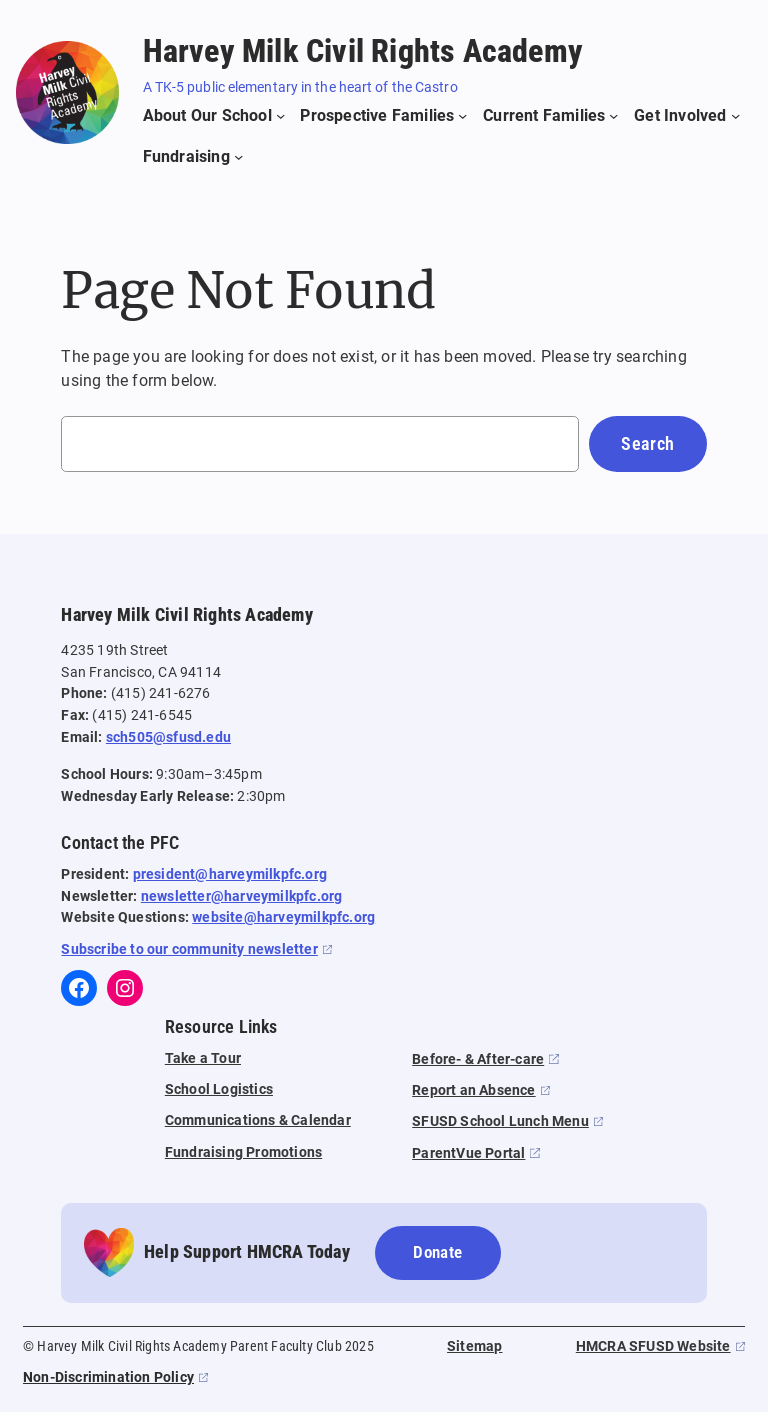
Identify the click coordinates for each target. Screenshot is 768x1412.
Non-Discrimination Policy (108, 1377)
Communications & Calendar (258, 1120)
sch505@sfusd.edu (168, 737)
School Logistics (219, 1089)
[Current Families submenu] (551, 116)
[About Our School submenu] (214, 116)
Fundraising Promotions (243, 1152)
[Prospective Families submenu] (383, 116)
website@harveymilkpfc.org (283, 917)
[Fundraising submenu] (193, 157)
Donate (437, 1252)
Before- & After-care (478, 1059)
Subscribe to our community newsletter (189, 949)
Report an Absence (473, 1090)
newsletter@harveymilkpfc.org (242, 896)
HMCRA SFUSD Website (653, 1346)
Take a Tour (203, 1058)
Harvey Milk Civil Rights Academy (363, 51)
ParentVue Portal (468, 1153)
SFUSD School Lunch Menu (500, 1121)
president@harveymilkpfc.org (230, 874)
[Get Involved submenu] (687, 116)
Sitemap (474, 1346)
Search (647, 443)
